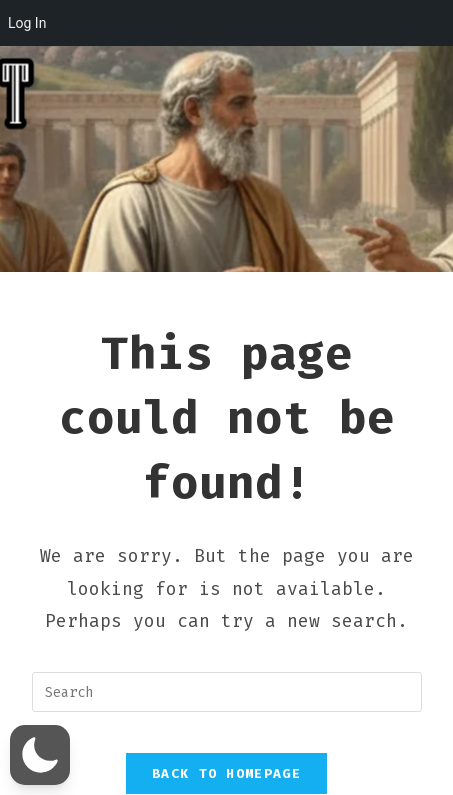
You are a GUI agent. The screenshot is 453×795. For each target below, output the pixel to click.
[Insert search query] (227, 692)
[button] (40, 755)
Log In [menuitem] (27, 23)
